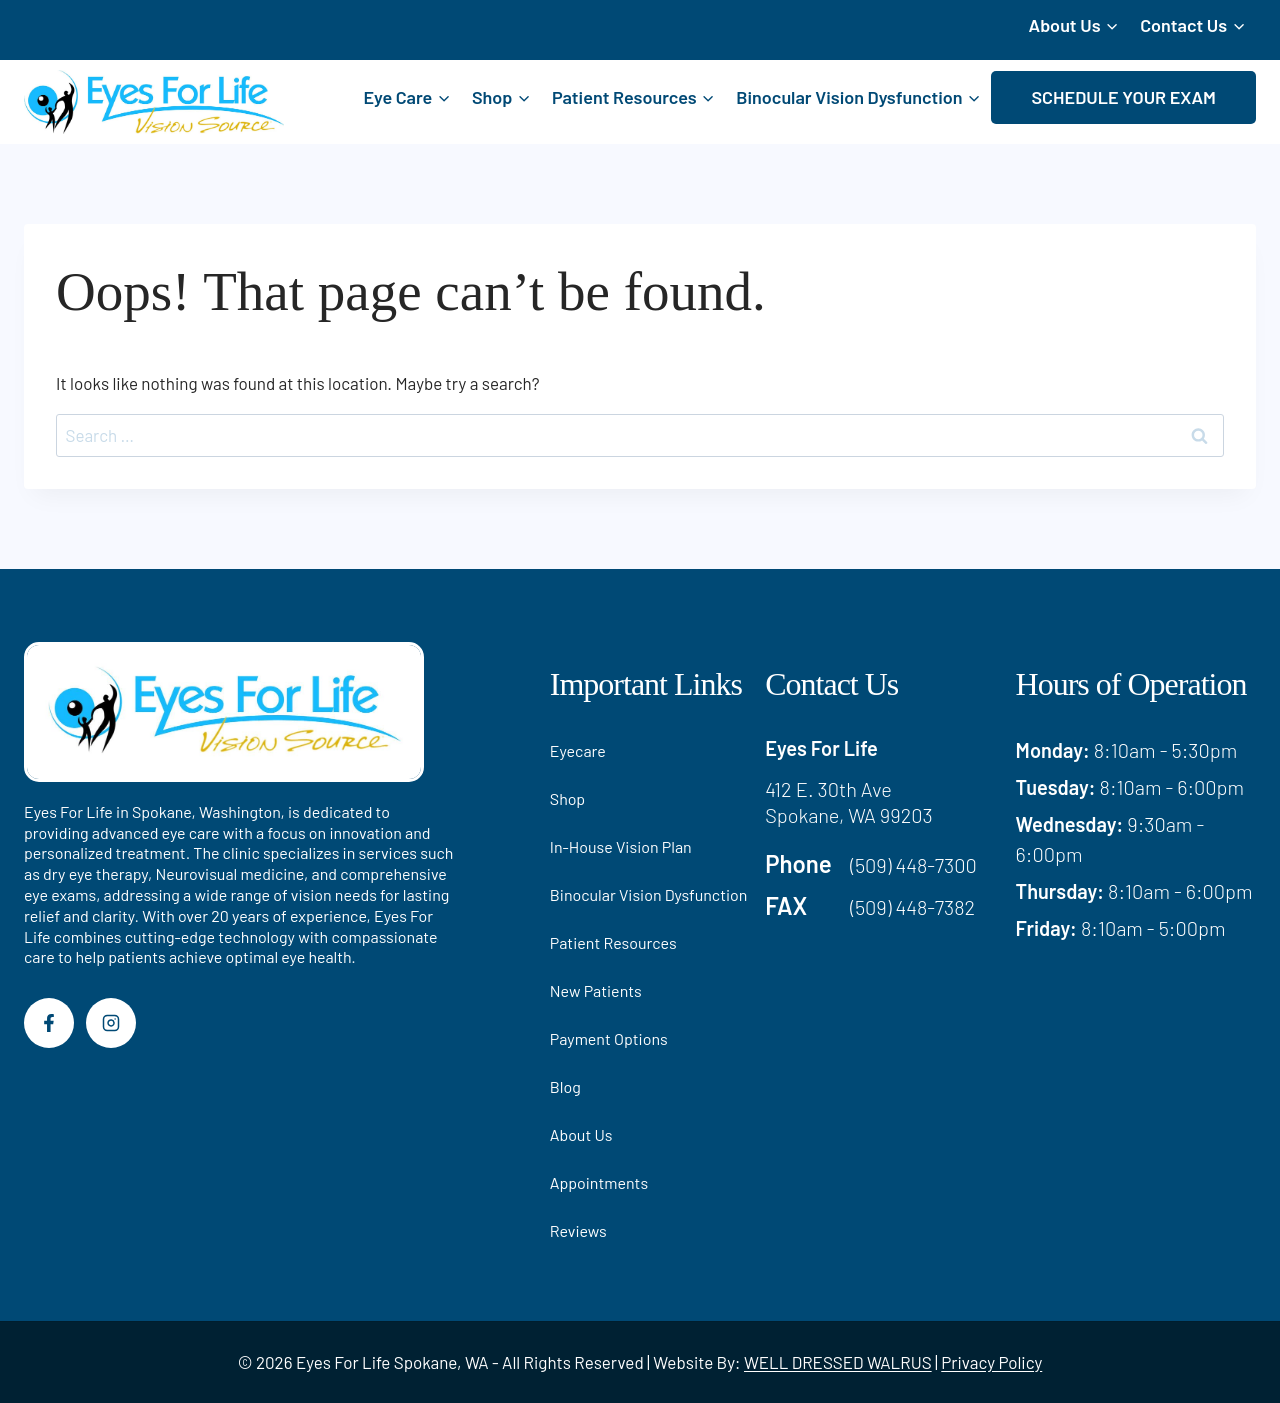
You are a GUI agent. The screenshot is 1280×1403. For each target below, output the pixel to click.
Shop (567, 798)
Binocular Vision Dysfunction (649, 894)
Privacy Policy (991, 1362)
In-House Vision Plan (621, 846)
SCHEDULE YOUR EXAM (1123, 97)
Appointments (599, 1182)
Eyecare (578, 750)
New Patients (596, 990)
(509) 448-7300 (913, 865)
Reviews (578, 1230)
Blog (565, 1086)
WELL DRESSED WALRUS (838, 1362)
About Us (581, 1134)
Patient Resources (613, 942)
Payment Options (609, 1038)
